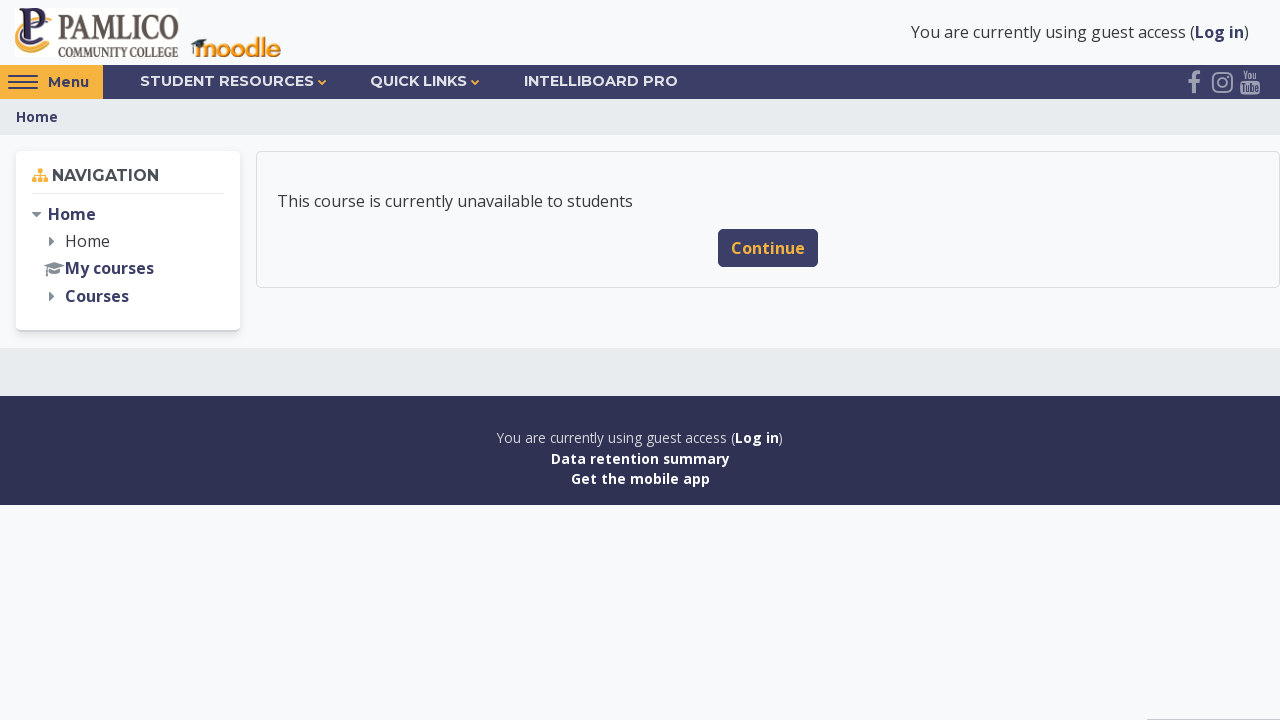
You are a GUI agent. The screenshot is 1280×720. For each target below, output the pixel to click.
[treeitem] (128, 255)
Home (37, 116)
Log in (1219, 32)
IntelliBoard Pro (601, 81)
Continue (768, 248)
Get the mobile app (640, 478)
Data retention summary (640, 458)
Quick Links (418, 81)
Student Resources (227, 81)
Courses (97, 296)
